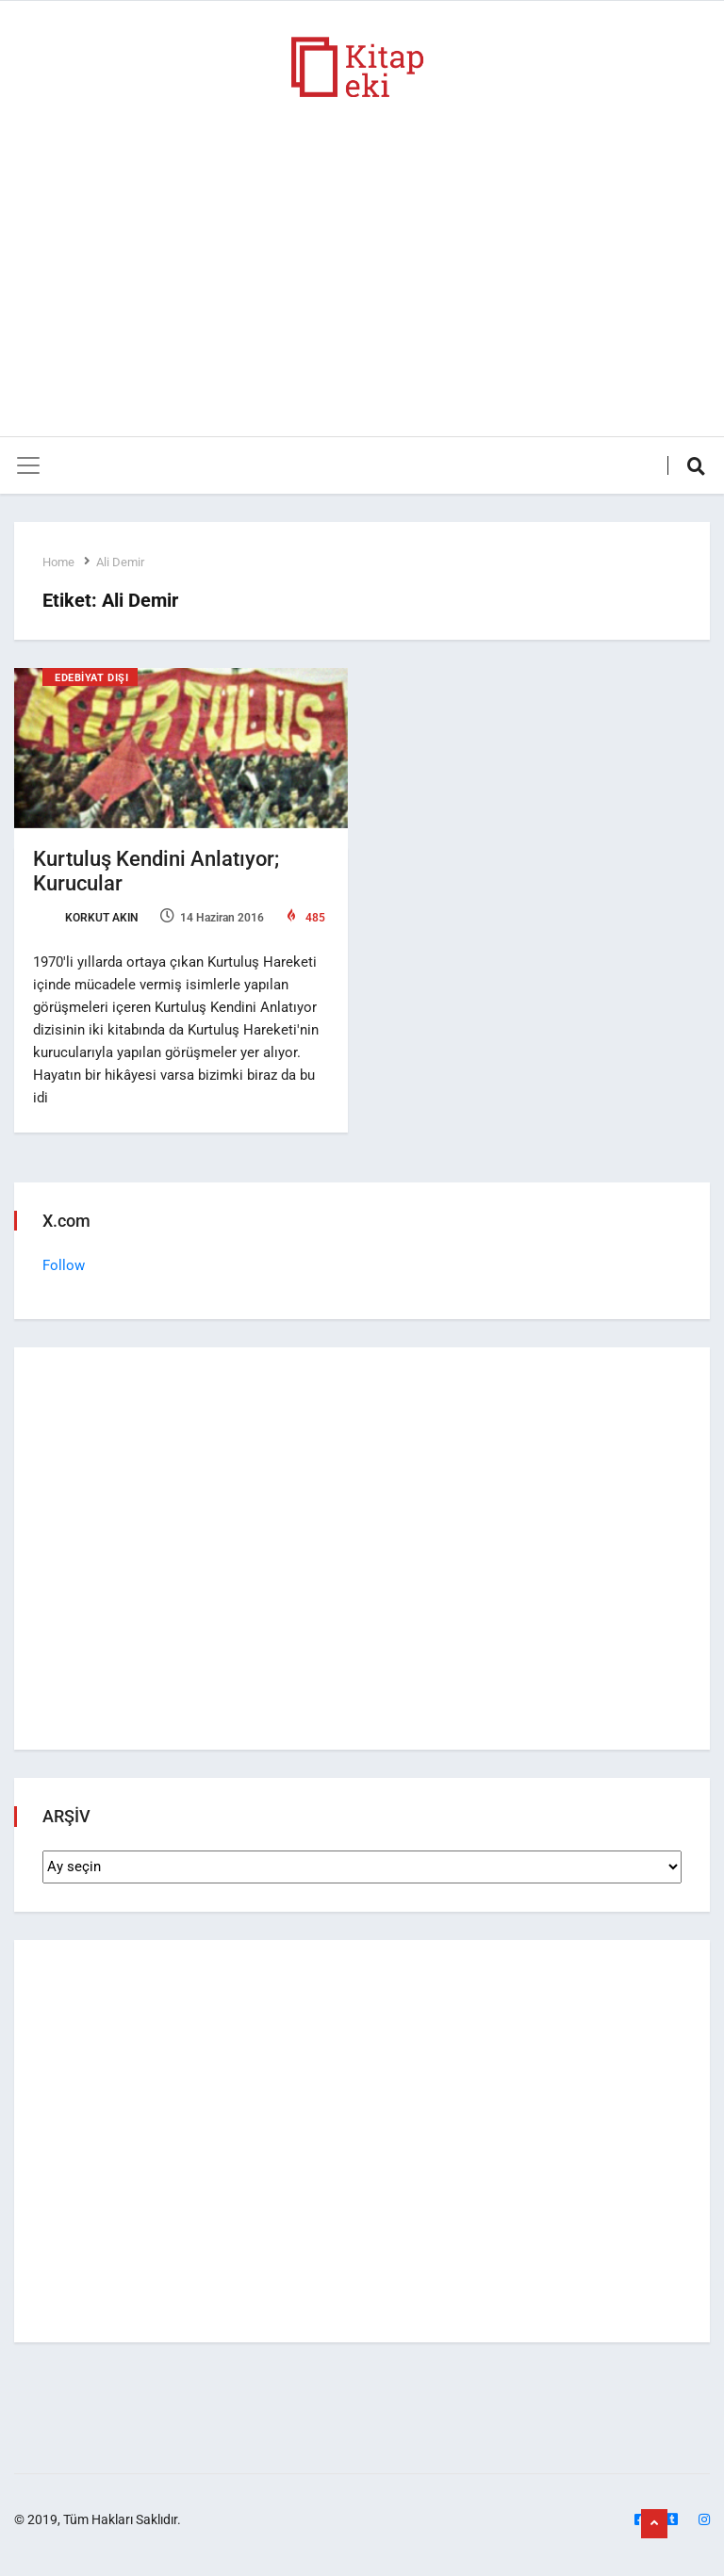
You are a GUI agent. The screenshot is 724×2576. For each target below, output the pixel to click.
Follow (63, 1265)
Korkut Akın (85, 917)
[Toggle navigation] (28, 465)
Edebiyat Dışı (91, 678)
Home (58, 562)
